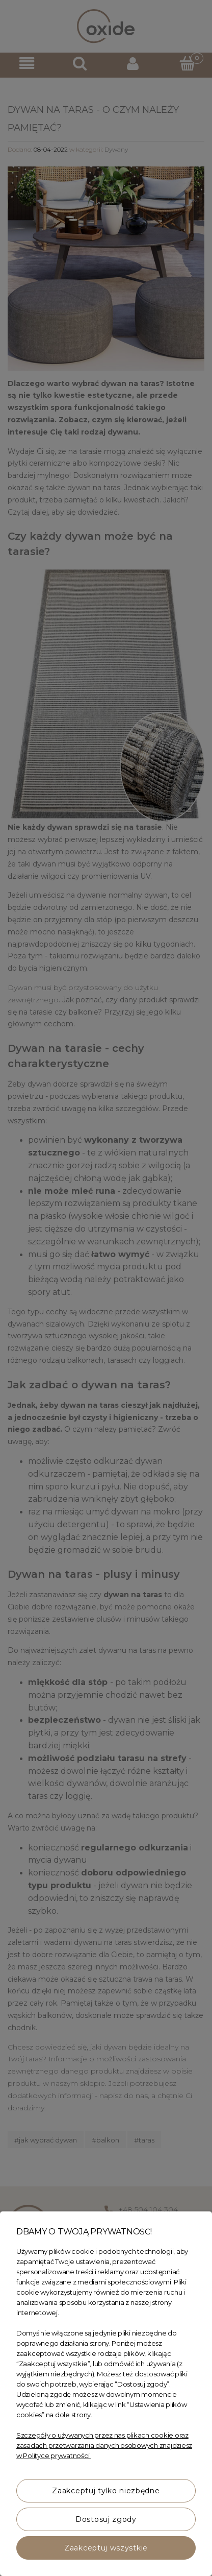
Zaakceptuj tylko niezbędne (106, 2490)
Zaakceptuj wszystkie (106, 2548)
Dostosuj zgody (106, 2519)
